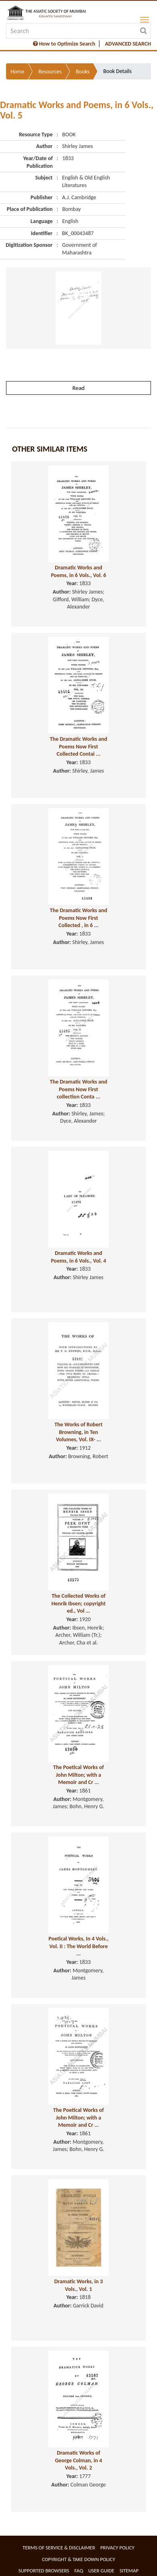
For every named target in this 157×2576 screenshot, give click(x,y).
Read (78, 388)
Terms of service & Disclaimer (59, 2548)
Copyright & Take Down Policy (78, 2559)
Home (17, 71)
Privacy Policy (117, 2548)
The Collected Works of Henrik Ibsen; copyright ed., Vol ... (79, 1603)
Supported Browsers (44, 2571)
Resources (50, 71)
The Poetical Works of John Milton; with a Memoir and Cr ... (78, 1775)
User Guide (101, 2571)
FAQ (78, 2571)
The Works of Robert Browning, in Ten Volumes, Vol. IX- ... (78, 1432)
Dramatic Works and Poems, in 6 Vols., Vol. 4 (78, 1257)
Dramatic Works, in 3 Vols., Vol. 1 (78, 2285)
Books (82, 71)
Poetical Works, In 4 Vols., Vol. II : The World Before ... (79, 1946)
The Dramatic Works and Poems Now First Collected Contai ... (78, 746)
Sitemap (129, 2571)
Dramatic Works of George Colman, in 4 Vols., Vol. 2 (78, 2460)
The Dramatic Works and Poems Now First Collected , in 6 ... (78, 918)
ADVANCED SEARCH (128, 43)
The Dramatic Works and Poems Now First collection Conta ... (78, 1089)
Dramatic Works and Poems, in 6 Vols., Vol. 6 (78, 571)
